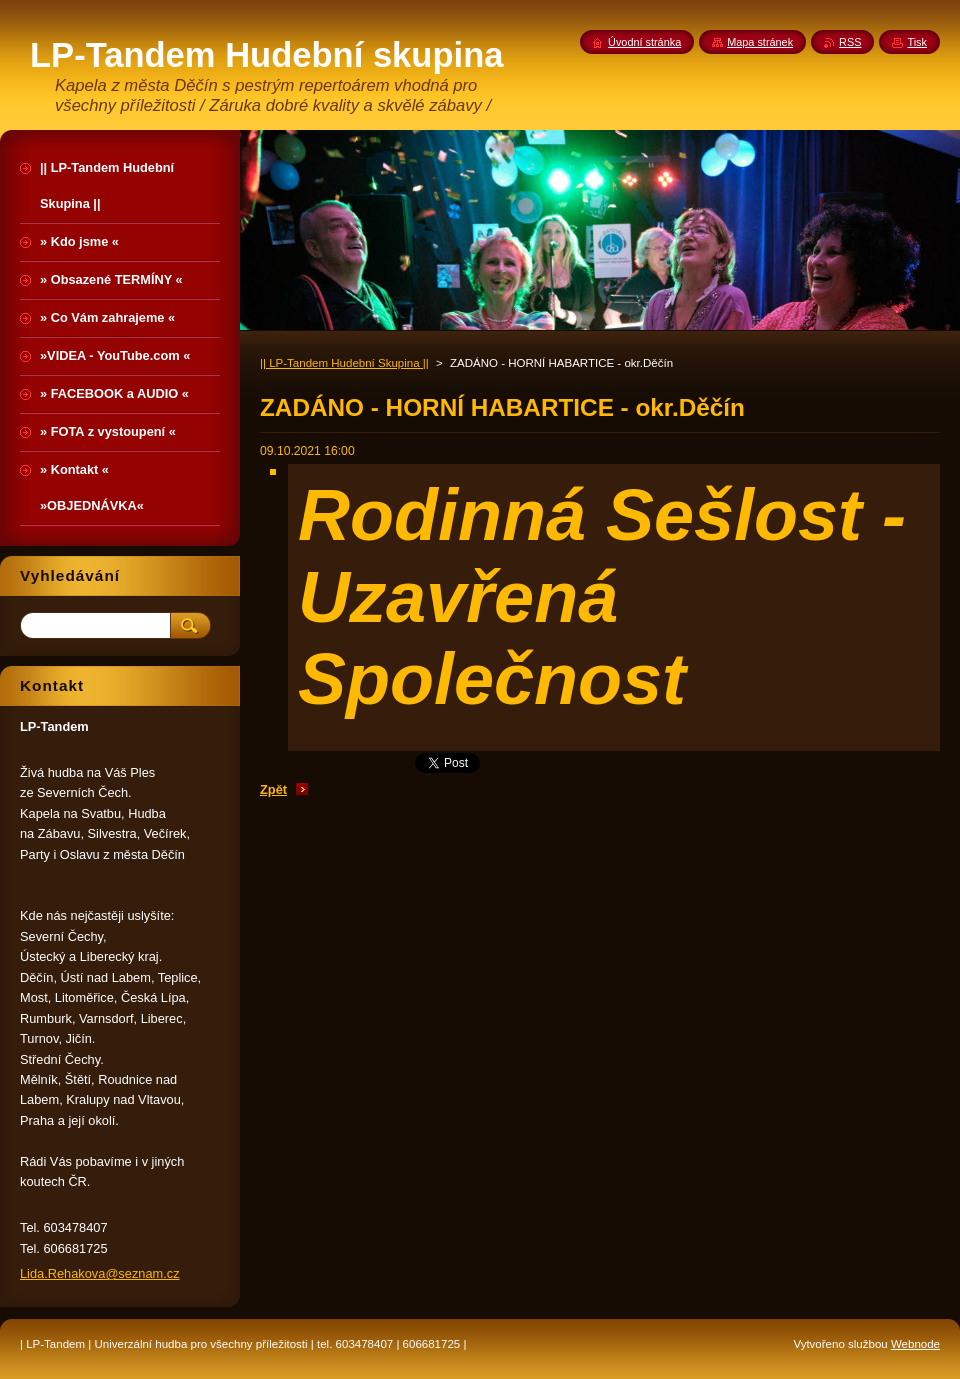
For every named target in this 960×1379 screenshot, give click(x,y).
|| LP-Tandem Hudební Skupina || (344, 363)
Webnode (915, 1344)
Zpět (273, 789)
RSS (850, 42)
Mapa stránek (760, 42)
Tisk (917, 42)
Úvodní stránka (644, 42)
